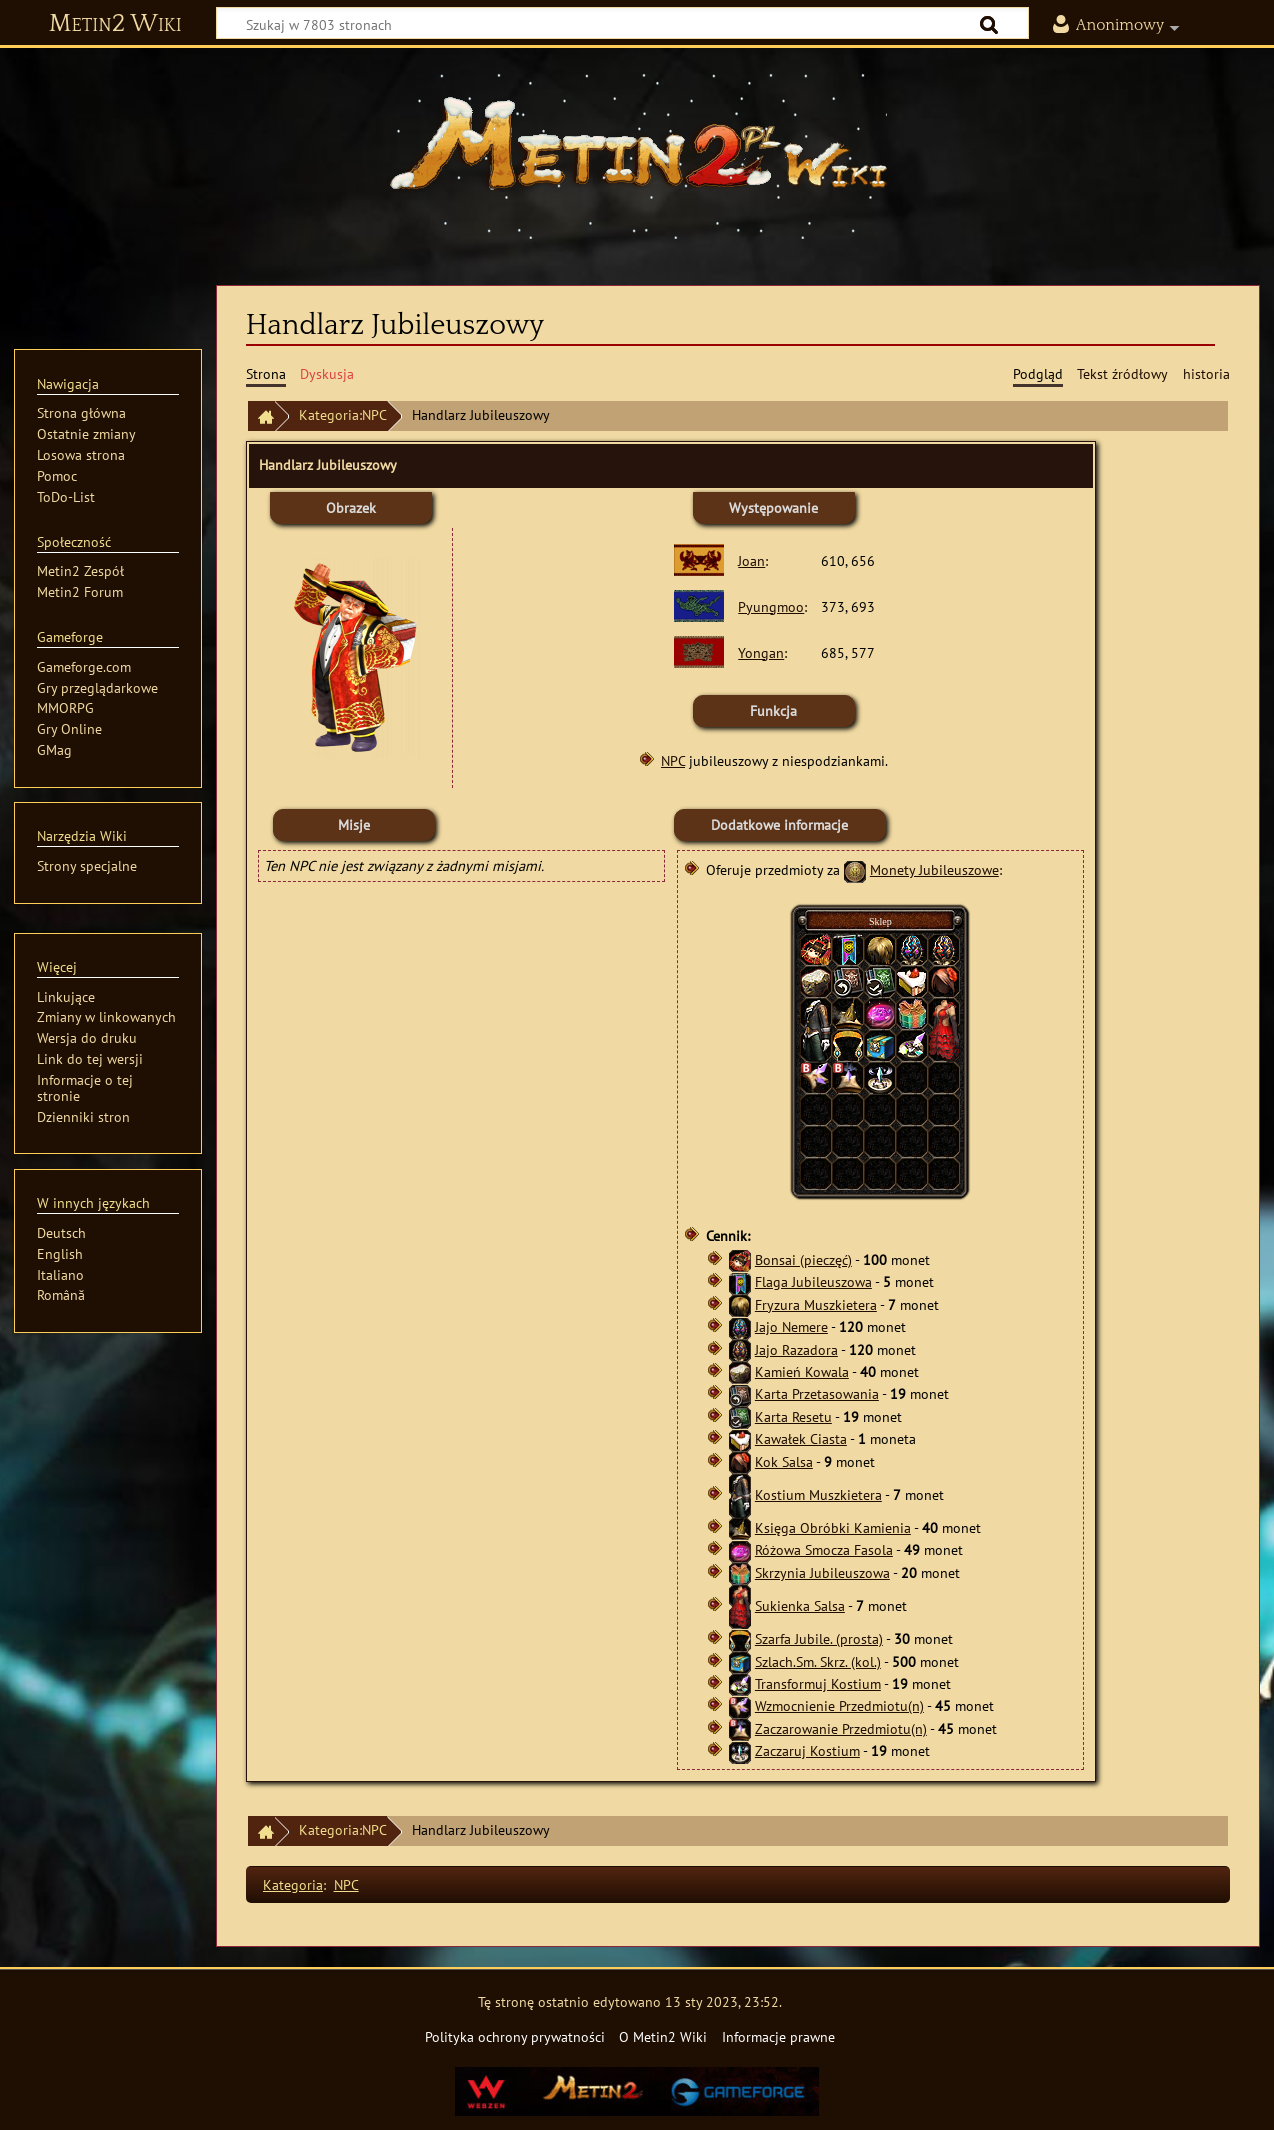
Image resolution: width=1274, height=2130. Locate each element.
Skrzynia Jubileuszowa (822, 1572)
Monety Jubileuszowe (934, 869)
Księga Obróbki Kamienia (833, 1527)
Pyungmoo (771, 606)
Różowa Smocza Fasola (824, 1549)
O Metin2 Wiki (663, 2036)
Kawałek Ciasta (801, 1438)
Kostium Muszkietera (818, 1494)
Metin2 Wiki (115, 24)
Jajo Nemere (791, 1326)
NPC (673, 760)
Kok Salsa (784, 1461)
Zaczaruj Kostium (807, 1750)
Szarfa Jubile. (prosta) (819, 1638)
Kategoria (293, 1884)
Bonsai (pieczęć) (803, 1259)
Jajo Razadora (796, 1349)
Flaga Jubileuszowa (813, 1281)
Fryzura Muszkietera (816, 1304)
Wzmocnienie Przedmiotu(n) (839, 1705)
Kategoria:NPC (343, 414)
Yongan (761, 652)
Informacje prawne (778, 2036)
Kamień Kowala (802, 1371)
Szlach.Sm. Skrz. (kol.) (818, 1661)
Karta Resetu (793, 1416)
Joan (751, 560)
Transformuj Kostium (818, 1683)
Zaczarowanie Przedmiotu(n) (841, 1728)
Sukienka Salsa (800, 1605)
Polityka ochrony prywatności (515, 2036)
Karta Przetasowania (817, 1393)
